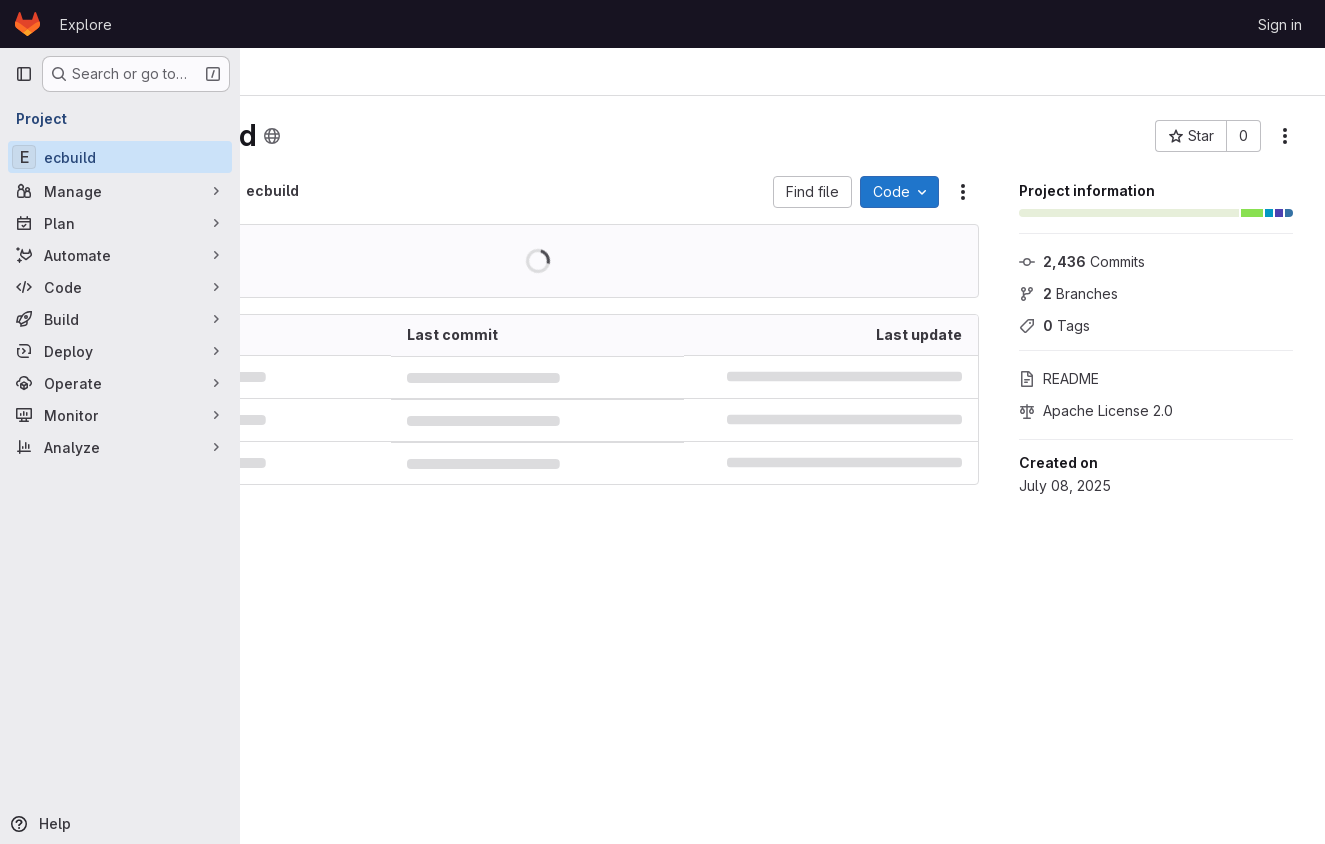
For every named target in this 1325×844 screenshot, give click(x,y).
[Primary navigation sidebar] (24, 74)
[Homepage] (27, 24)
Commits (1082, 261)
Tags (1054, 325)
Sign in (1280, 24)
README (1059, 378)
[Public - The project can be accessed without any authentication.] (440, 136)
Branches (1068, 293)
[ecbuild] (120, 157)
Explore (86, 24)
